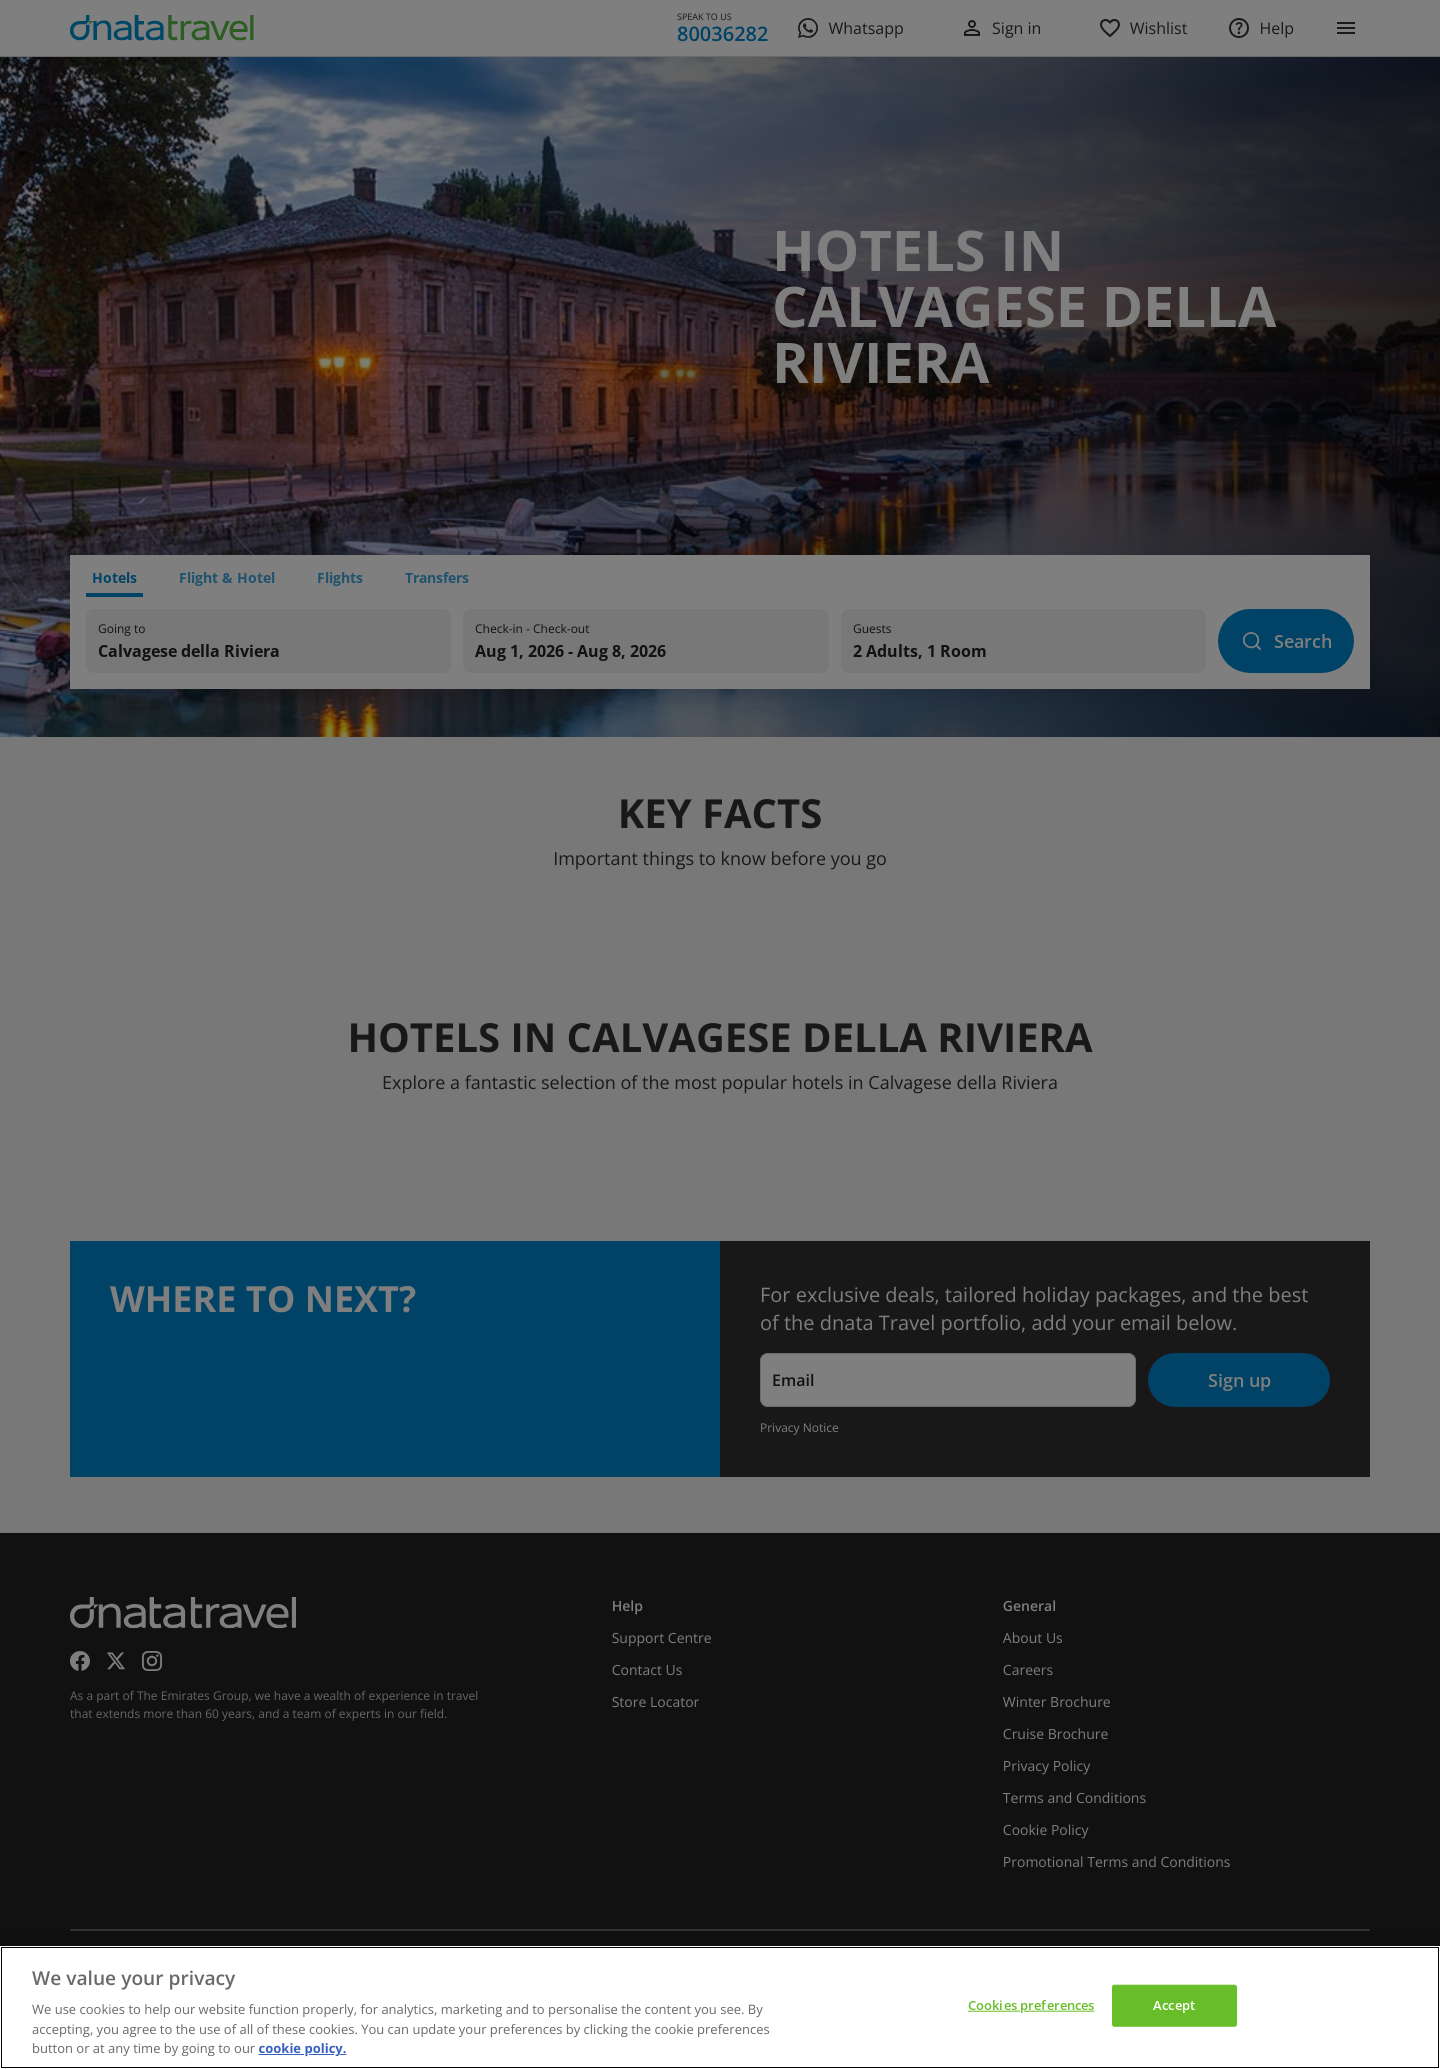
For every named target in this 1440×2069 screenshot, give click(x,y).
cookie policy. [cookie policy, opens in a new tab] (303, 2048)
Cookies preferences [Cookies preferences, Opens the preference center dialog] (1031, 2005)
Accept (1174, 2005)
